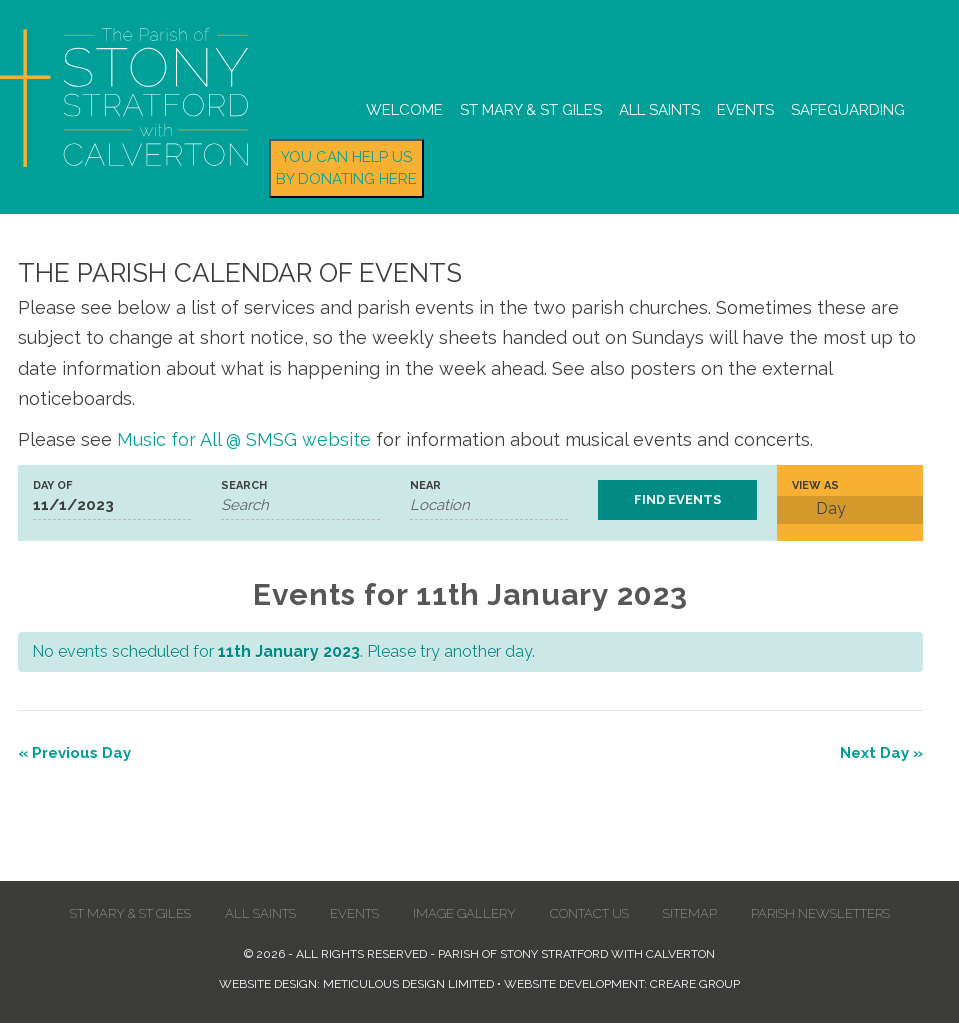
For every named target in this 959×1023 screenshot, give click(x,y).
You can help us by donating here (346, 168)
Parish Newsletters (820, 913)
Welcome (404, 110)
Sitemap (690, 913)
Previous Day (74, 753)
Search (244, 485)
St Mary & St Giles (531, 110)
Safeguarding (848, 110)
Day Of (52, 485)
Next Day (881, 753)
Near (425, 485)
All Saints (659, 110)
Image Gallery (464, 913)
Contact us (589, 913)
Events (745, 110)
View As (815, 485)
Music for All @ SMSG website (244, 439)
